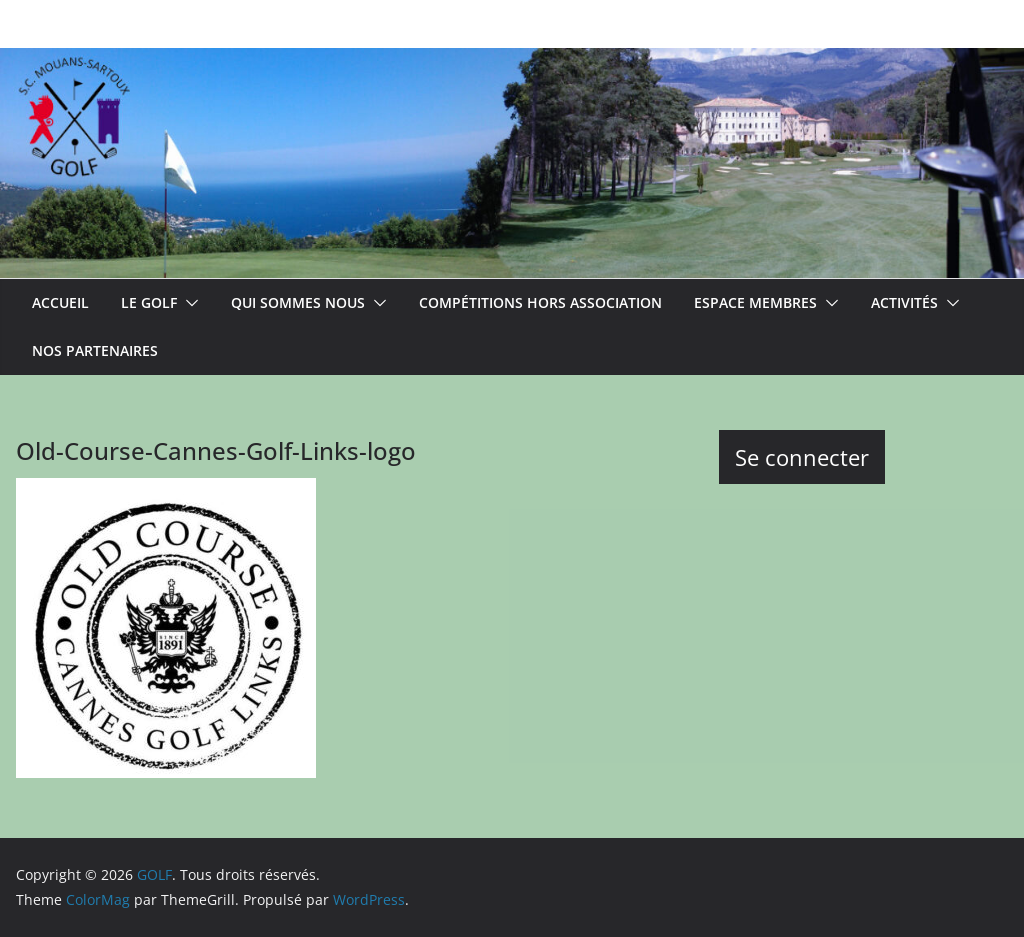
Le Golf (149, 302)
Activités (904, 302)
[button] (188, 303)
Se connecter (802, 457)
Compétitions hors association (540, 302)
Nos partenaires (95, 350)
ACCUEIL (60, 302)
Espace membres (755, 302)
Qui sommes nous (298, 302)
